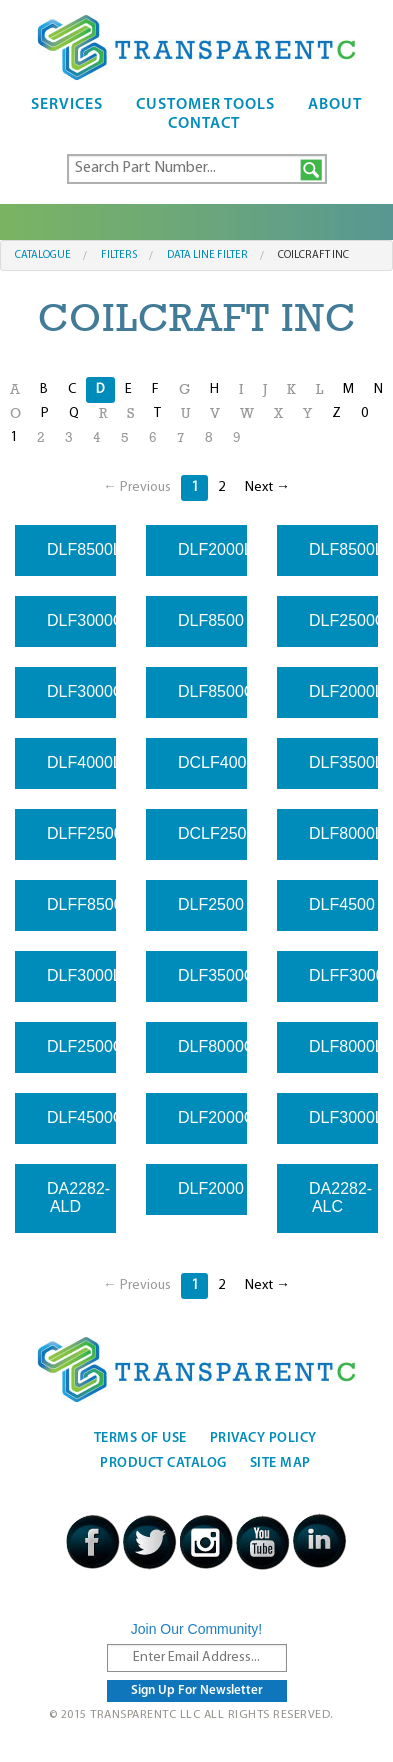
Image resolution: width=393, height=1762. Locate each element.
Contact (204, 124)
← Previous (137, 487)
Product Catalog (163, 1463)
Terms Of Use (140, 1438)
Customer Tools (205, 105)
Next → (267, 487)
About (335, 105)
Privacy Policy (263, 1438)
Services (67, 105)
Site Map (280, 1463)
